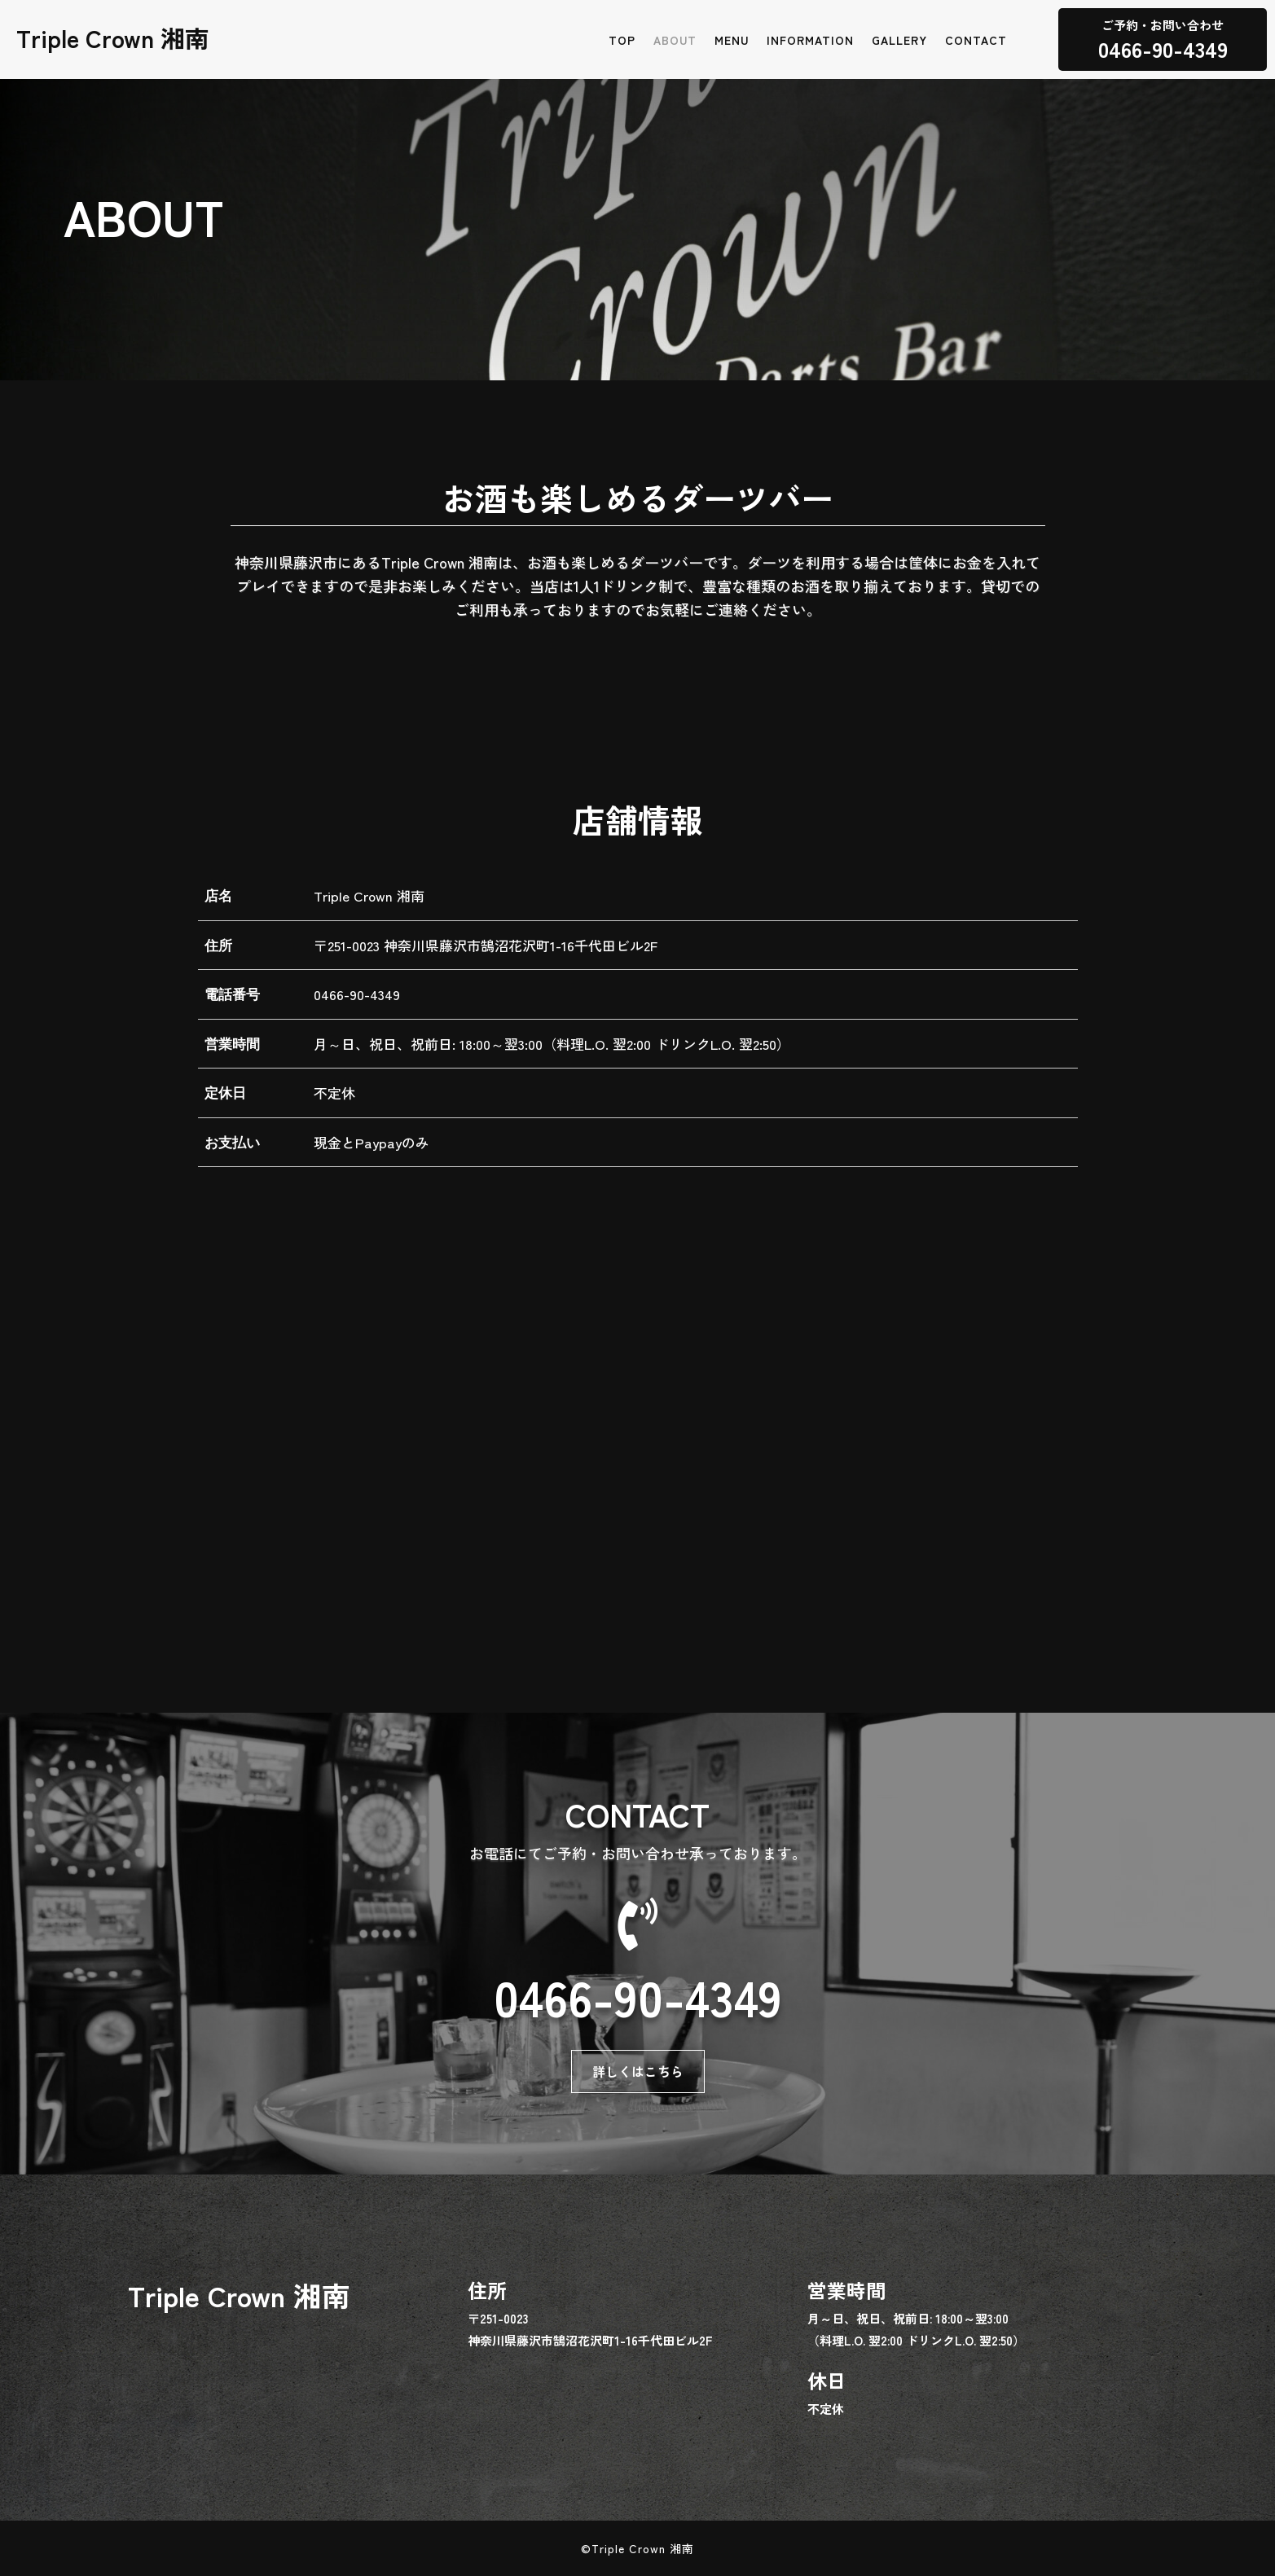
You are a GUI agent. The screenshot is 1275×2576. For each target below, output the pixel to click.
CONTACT (976, 41)
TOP (622, 41)
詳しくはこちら (638, 2071)
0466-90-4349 (357, 994)
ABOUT (675, 41)
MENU (731, 41)
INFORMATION (810, 41)
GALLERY (899, 41)
